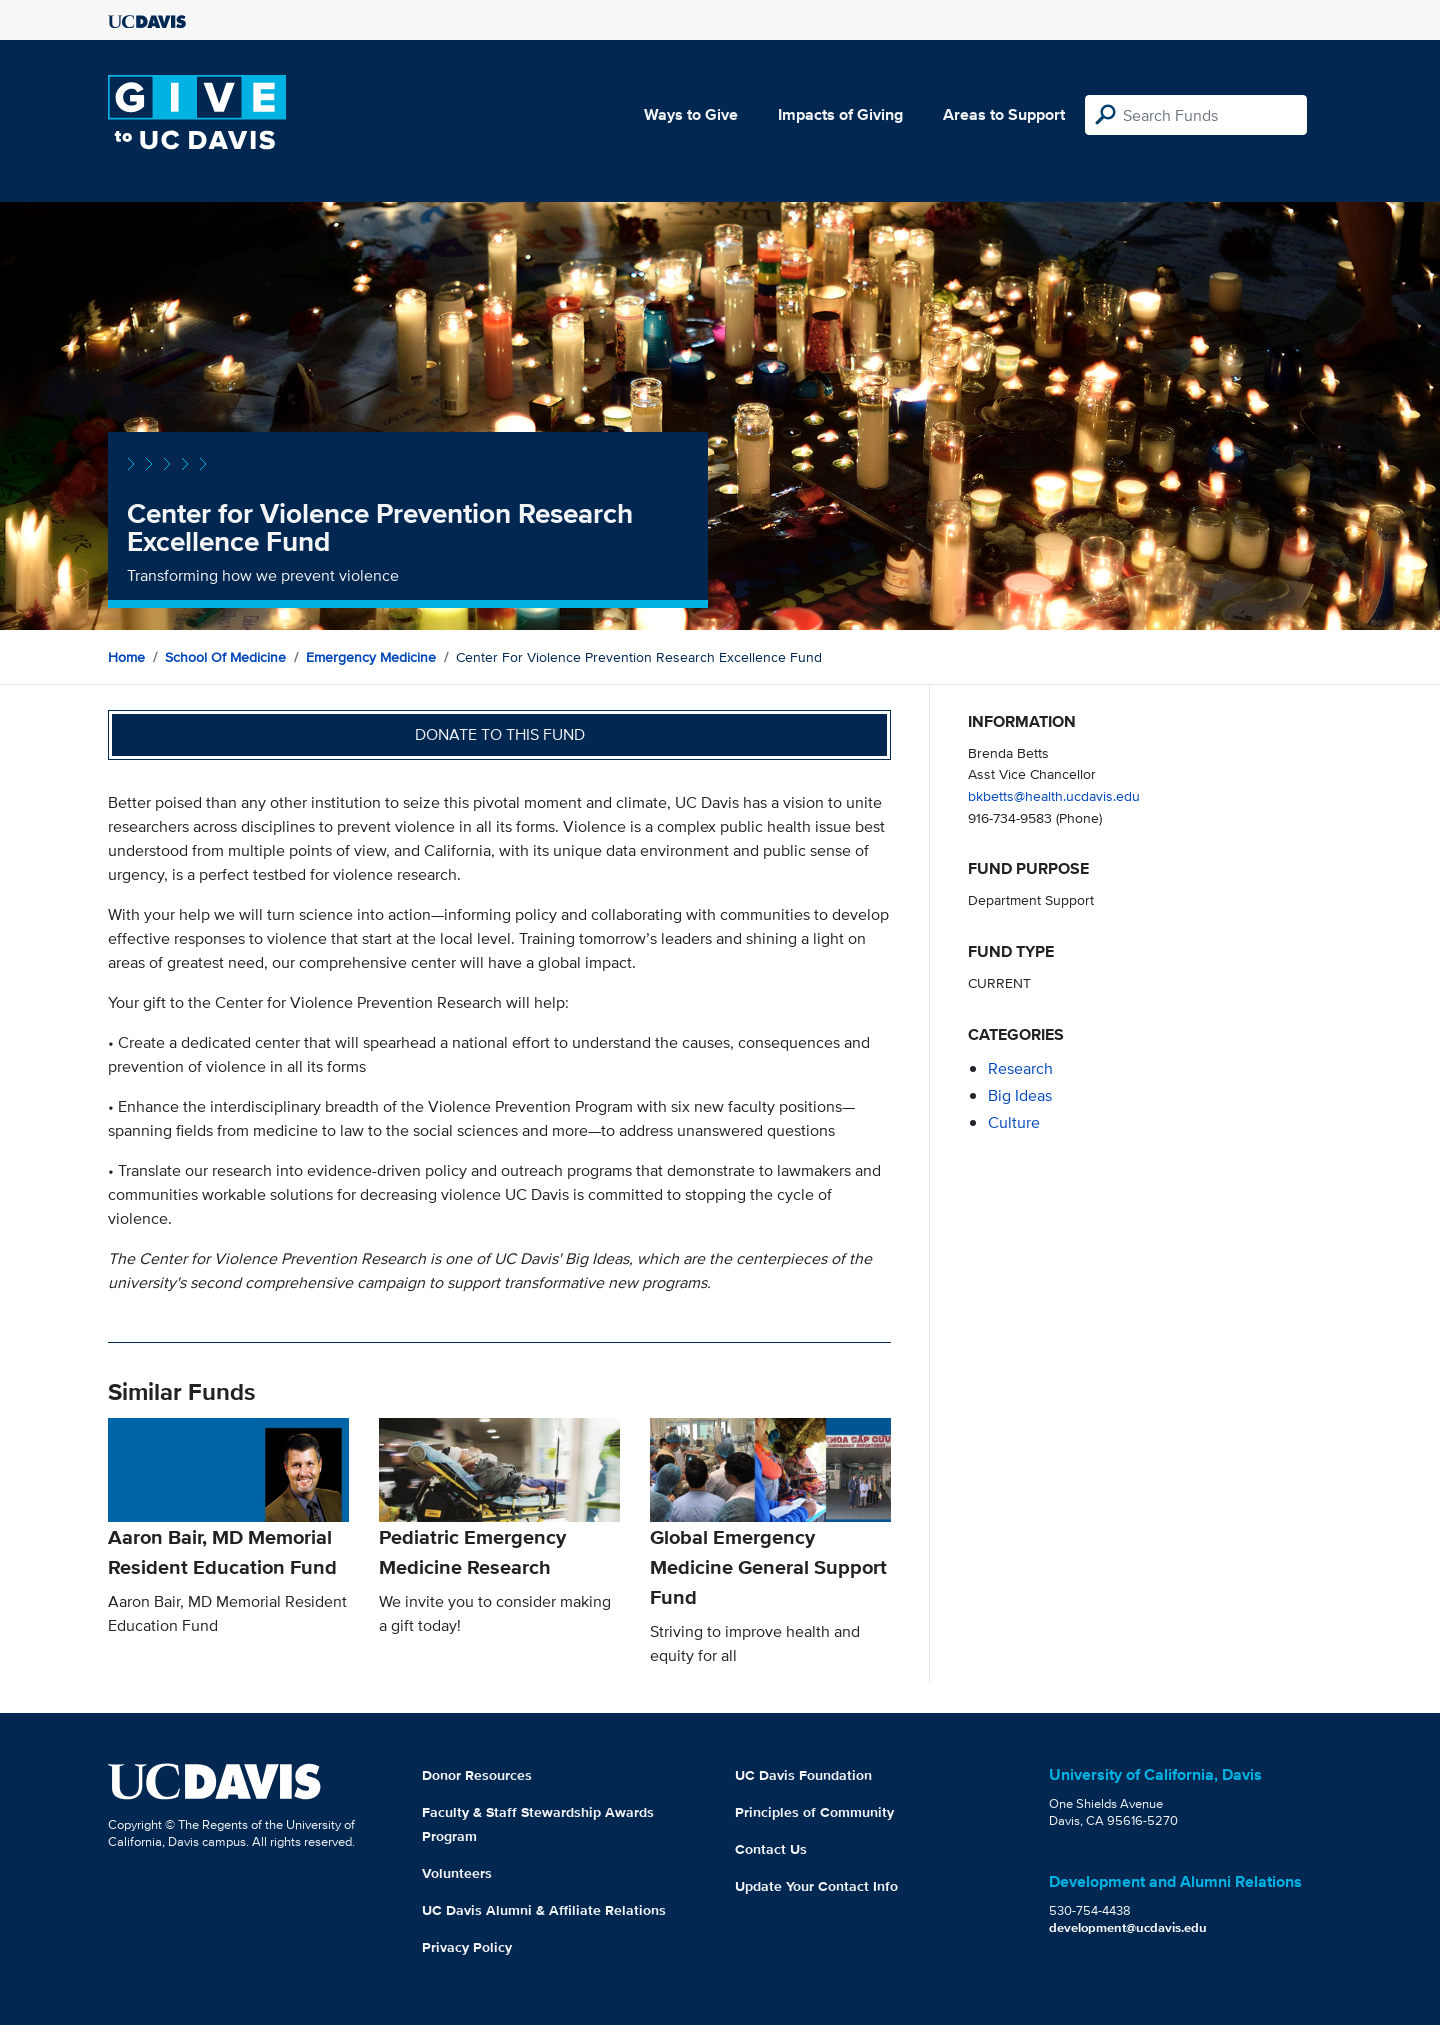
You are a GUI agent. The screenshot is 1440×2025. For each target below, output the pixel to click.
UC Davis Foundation (803, 1775)
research (1020, 1068)
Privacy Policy (467, 1947)
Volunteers (457, 1873)
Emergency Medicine (371, 657)
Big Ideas (1020, 1095)
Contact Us (771, 1849)
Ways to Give (691, 114)
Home (126, 657)
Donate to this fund (500, 734)
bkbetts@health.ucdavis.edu (1054, 795)
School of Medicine (225, 657)
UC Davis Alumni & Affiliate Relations (544, 1910)
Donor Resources (477, 1775)
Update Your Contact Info (816, 1886)
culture (1014, 1122)
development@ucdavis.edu (1128, 1927)
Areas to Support (1004, 114)
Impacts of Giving (840, 114)
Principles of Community (814, 1812)
